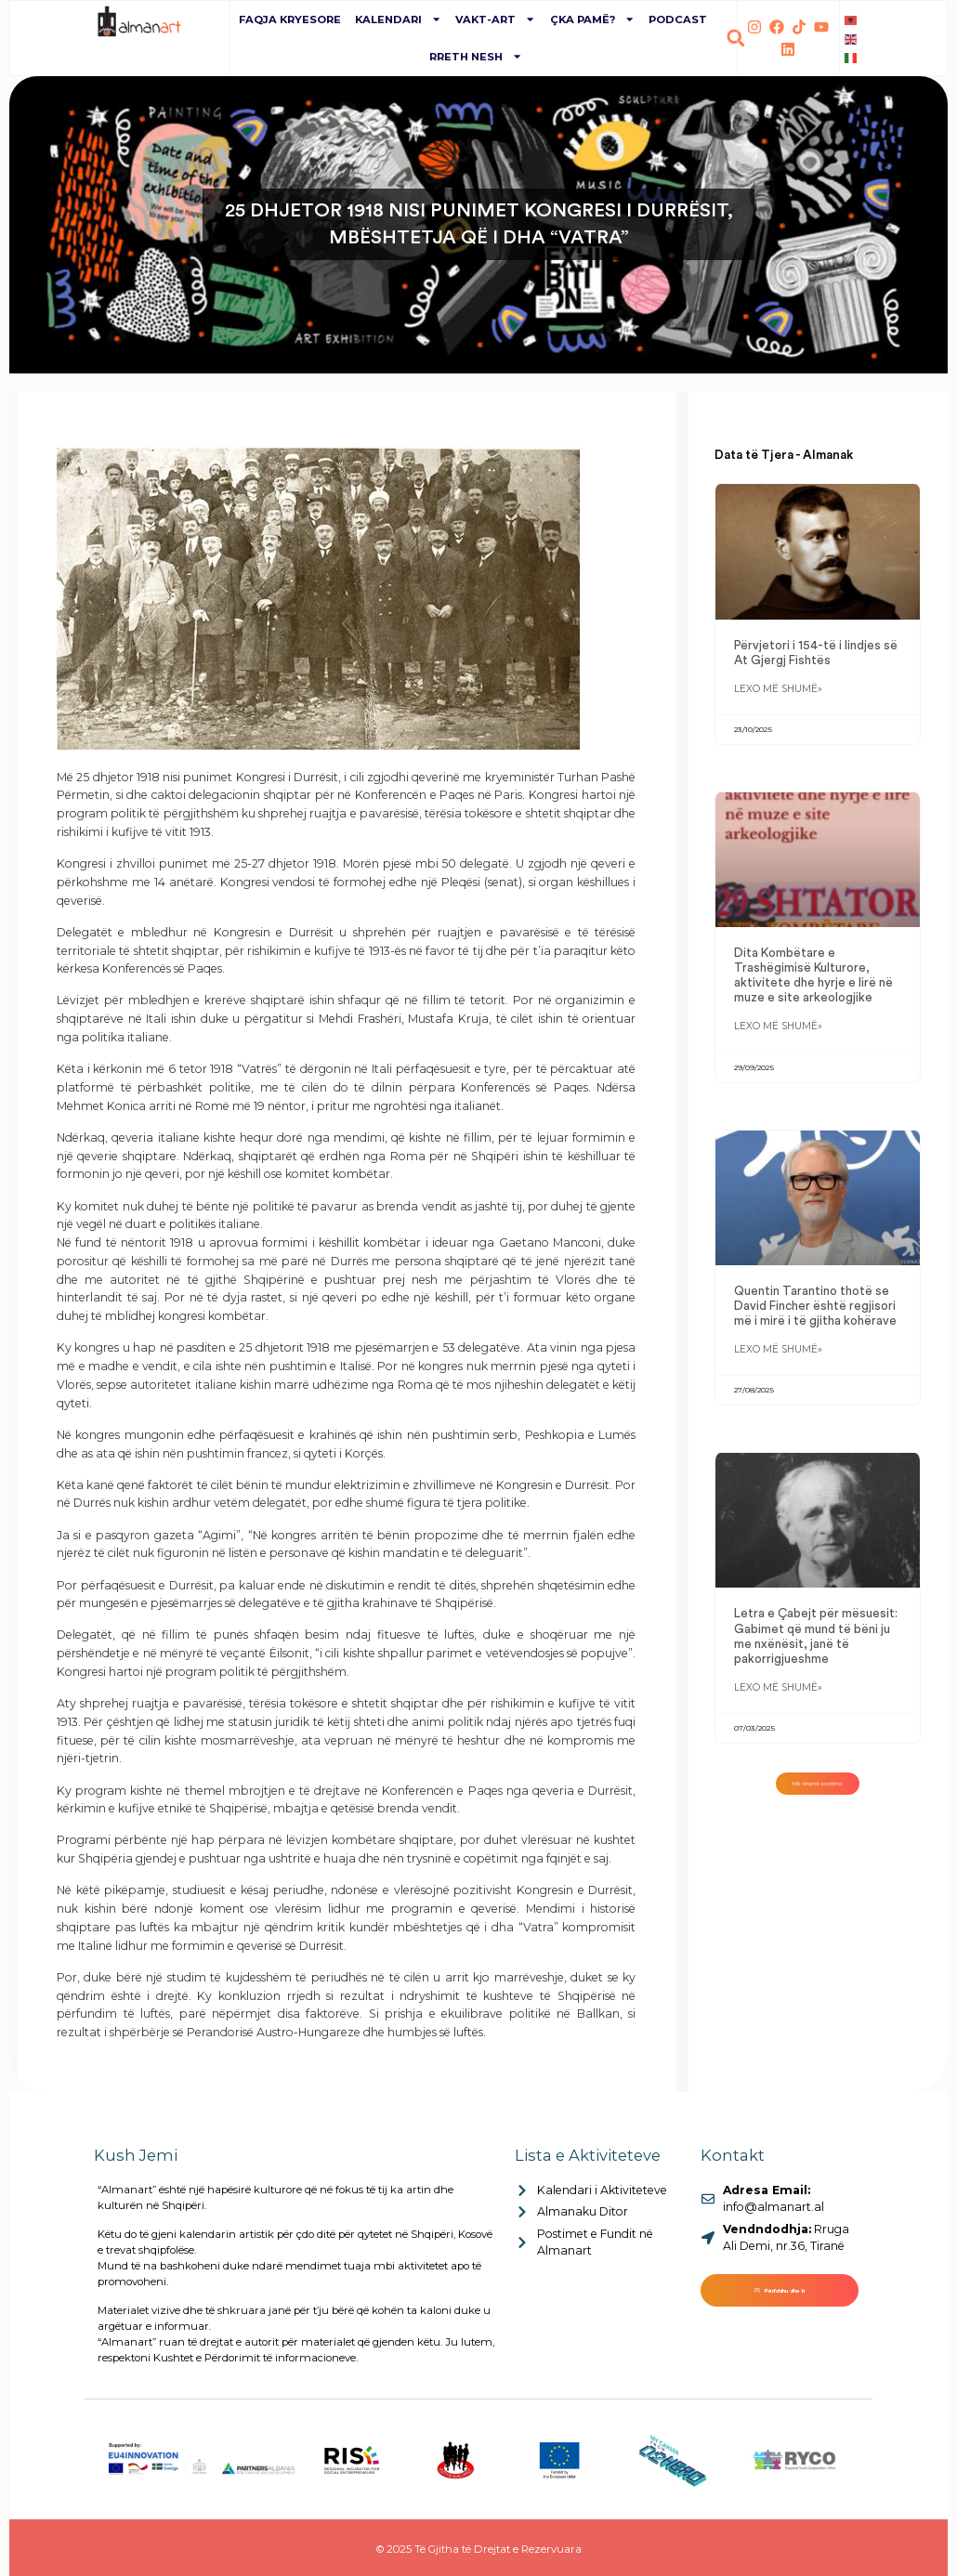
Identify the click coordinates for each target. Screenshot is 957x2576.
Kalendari (398, 19)
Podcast (678, 19)
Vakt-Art (495, 19)
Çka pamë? (592, 19)
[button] (735, 38)
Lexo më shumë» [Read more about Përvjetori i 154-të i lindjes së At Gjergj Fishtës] (778, 692)
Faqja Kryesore (290, 19)
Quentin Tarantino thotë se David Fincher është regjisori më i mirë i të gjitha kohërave (815, 1313)
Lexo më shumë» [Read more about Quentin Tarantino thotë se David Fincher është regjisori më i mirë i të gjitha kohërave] (778, 1360)
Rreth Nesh (475, 56)
